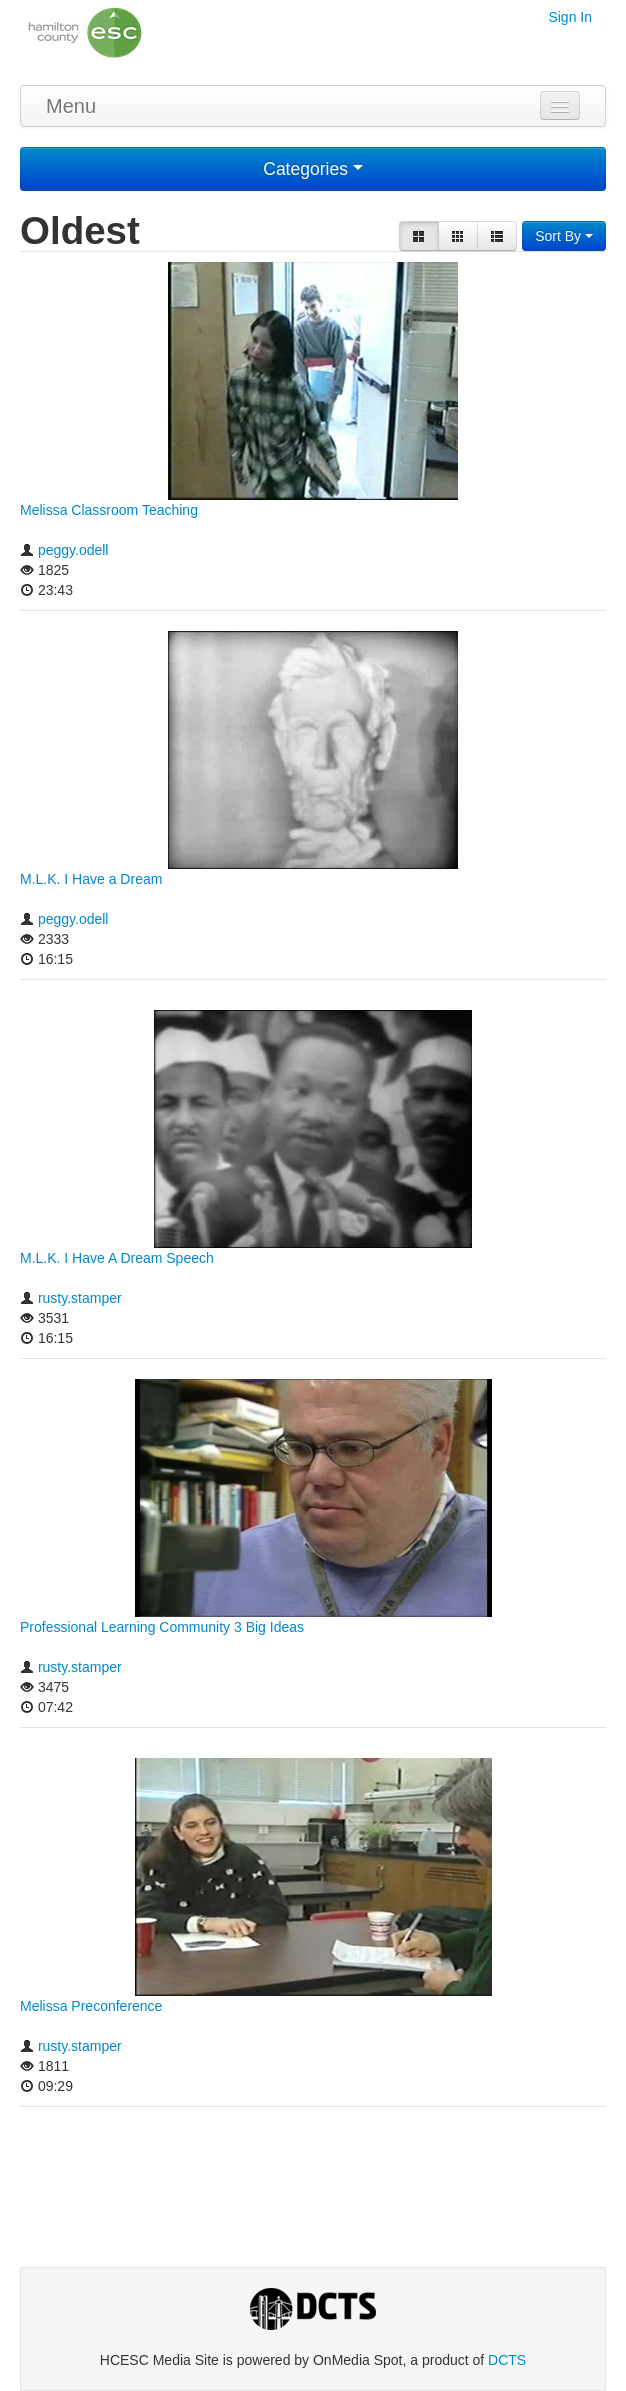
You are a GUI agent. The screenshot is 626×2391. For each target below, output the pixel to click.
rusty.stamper (80, 1298)
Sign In (570, 17)
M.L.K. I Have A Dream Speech (117, 1258)
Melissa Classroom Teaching (109, 510)
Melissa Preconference (91, 2006)
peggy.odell (73, 550)
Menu (71, 106)
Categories (313, 169)
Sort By (564, 236)
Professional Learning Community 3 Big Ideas (162, 1627)
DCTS (507, 2360)
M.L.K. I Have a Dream (91, 879)
